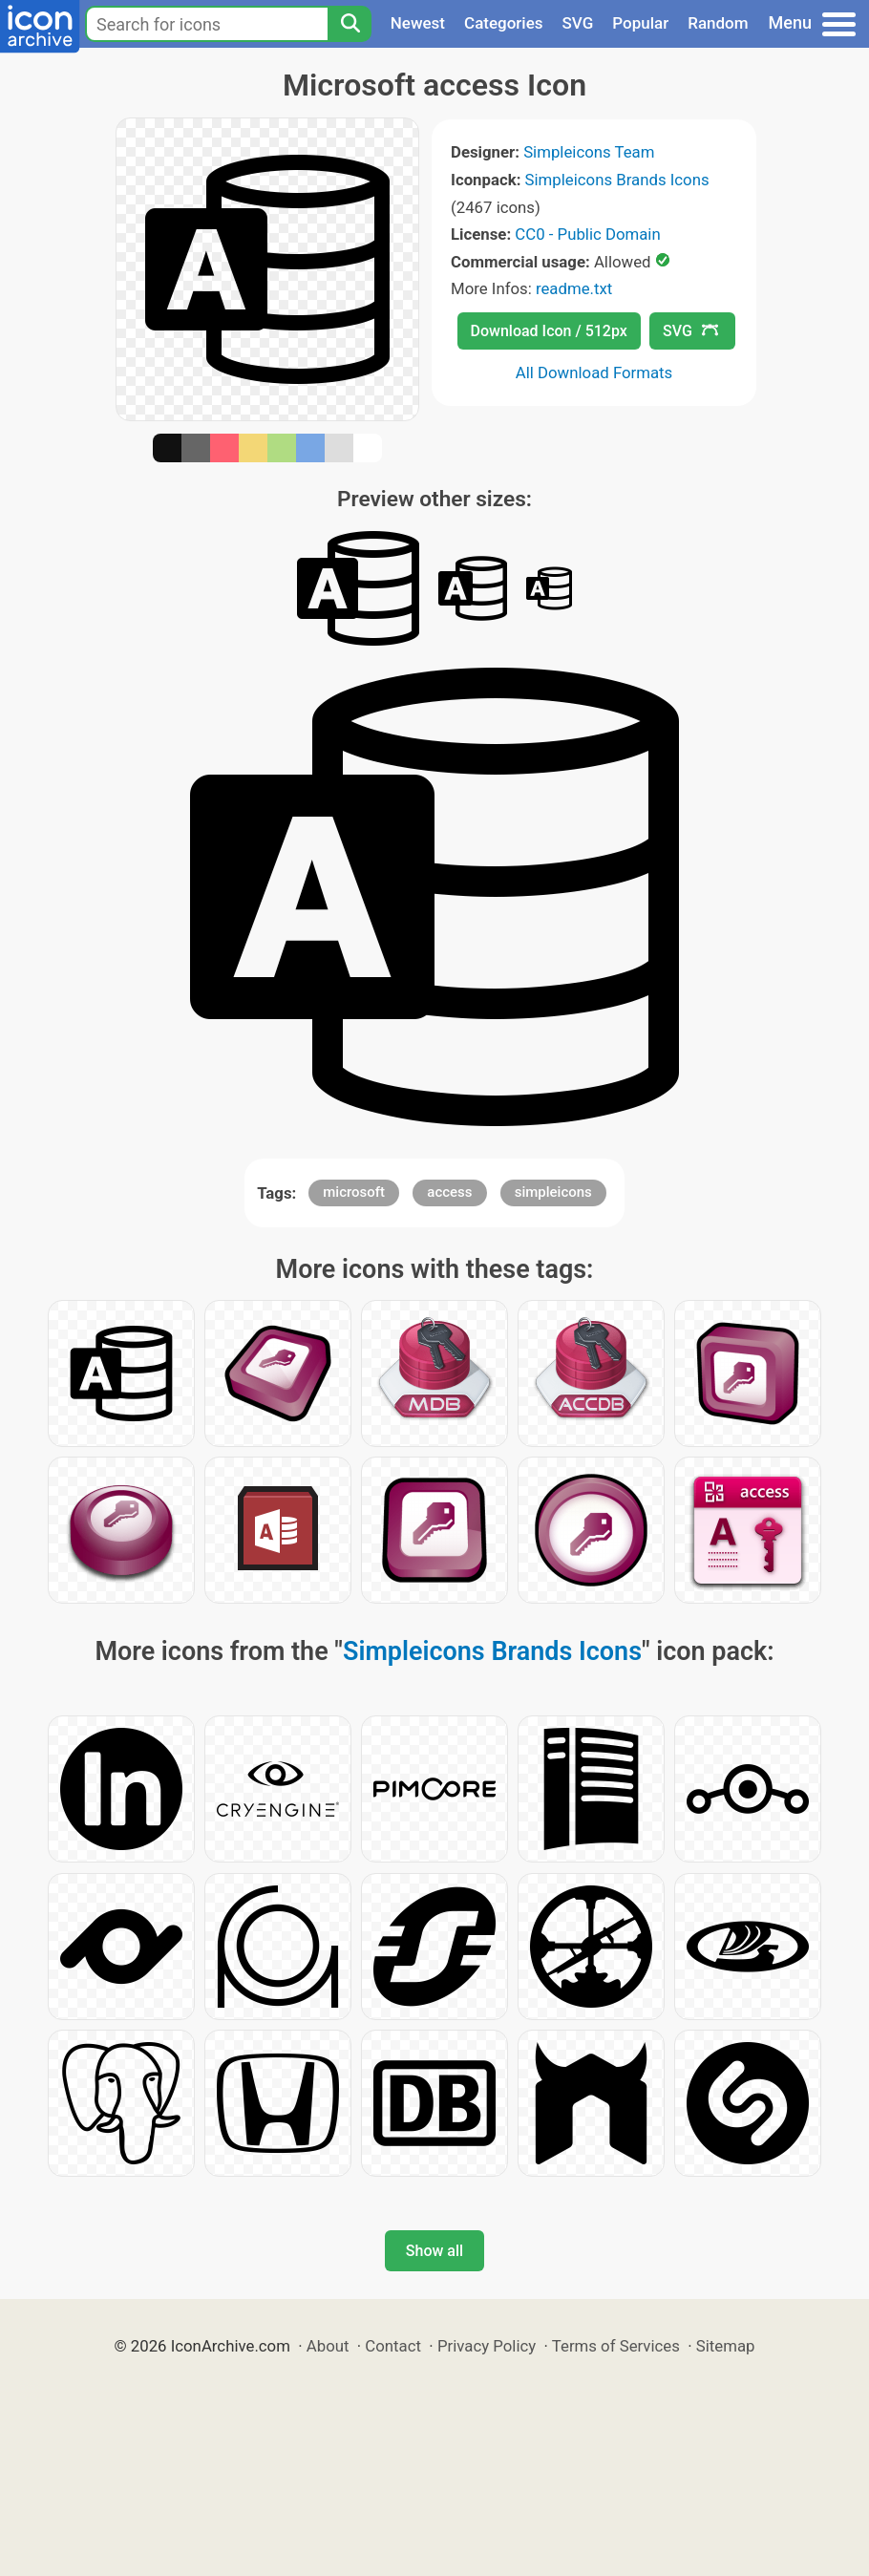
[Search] (349, 24)
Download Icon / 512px (549, 331)
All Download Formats (594, 372)
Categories (503, 22)
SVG (578, 22)
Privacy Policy (486, 2345)
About (328, 2345)
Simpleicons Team (588, 151)
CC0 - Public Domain (587, 234)
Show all (434, 2251)
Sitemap (725, 2345)
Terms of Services (616, 2345)
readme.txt (574, 288)
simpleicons (553, 1192)
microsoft (354, 1192)
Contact (393, 2345)
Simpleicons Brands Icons (617, 179)
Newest (418, 22)
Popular (640, 22)
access (449, 1192)
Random (718, 22)
